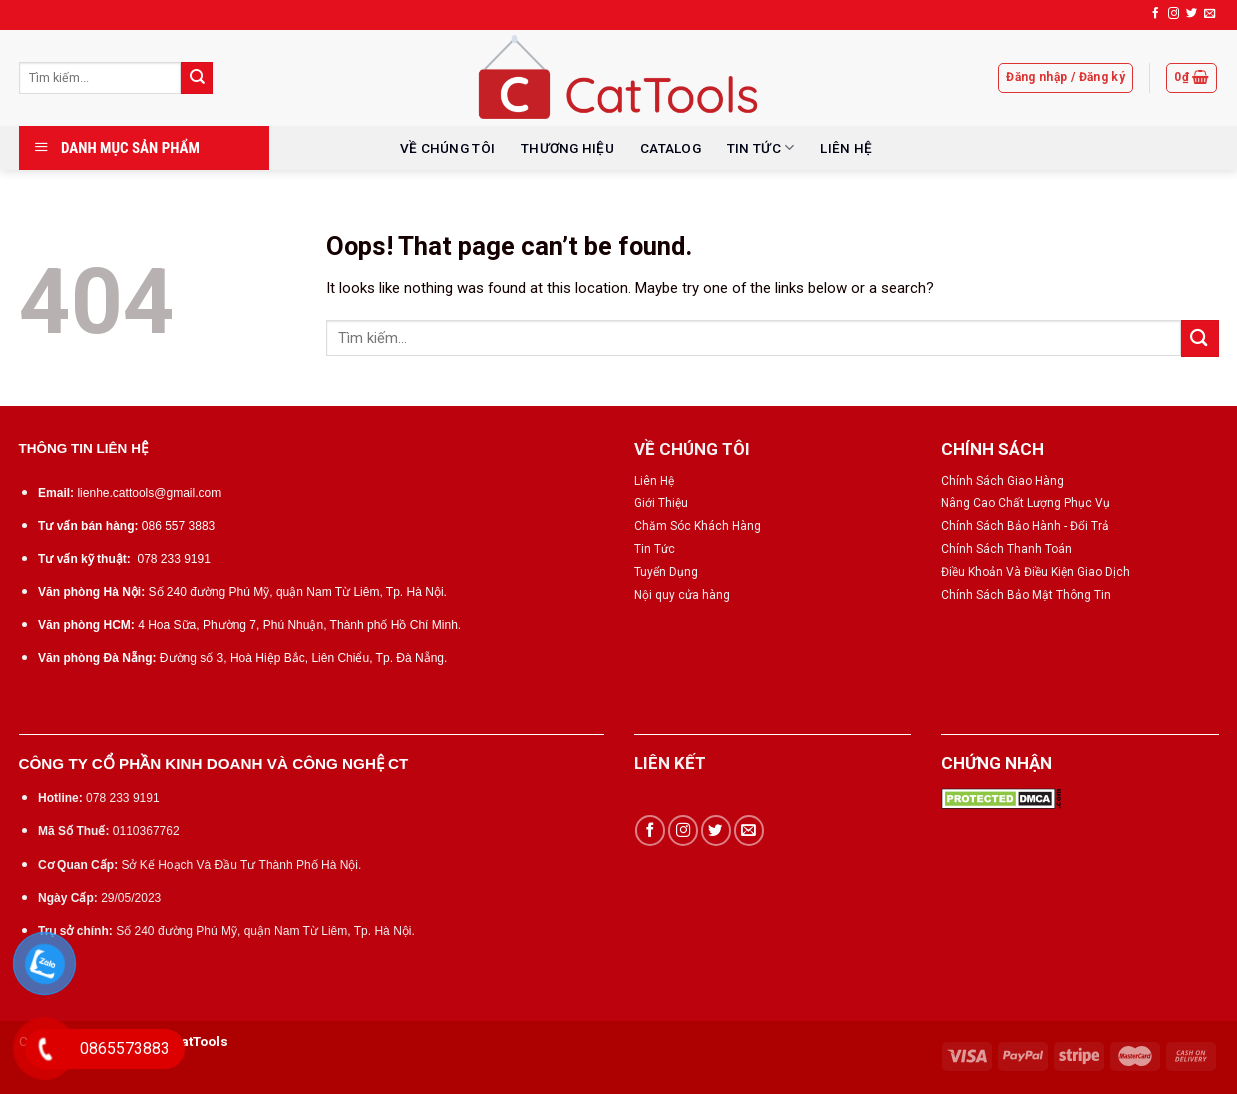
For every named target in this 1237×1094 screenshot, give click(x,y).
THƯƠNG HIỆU (567, 148)
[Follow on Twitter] (1191, 14)
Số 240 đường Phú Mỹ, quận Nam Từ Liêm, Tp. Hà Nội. (298, 592)
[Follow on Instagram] (1173, 14)
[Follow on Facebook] (1155, 14)
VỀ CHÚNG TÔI (447, 148)
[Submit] (197, 78)
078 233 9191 (173, 559)
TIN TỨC (760, 147)
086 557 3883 (178, 526)
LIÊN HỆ (846, 148)
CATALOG (670, 148)
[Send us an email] (1209, 14)
